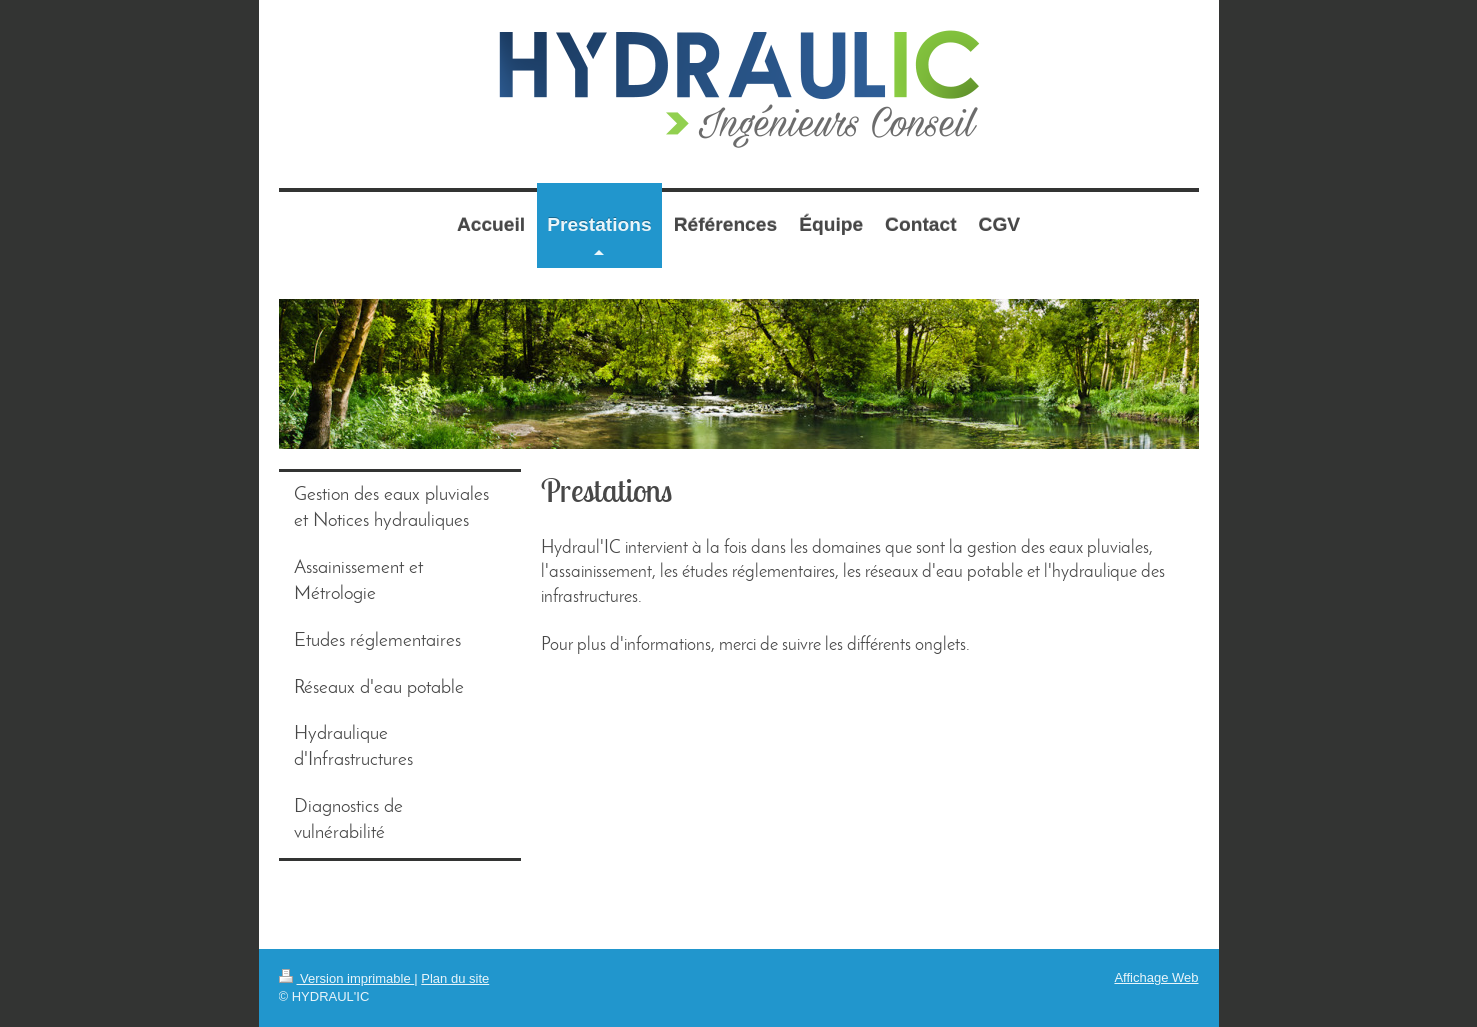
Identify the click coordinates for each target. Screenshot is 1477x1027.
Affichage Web (1156, 977)
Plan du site (455, 978)
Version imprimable (347, 978)
